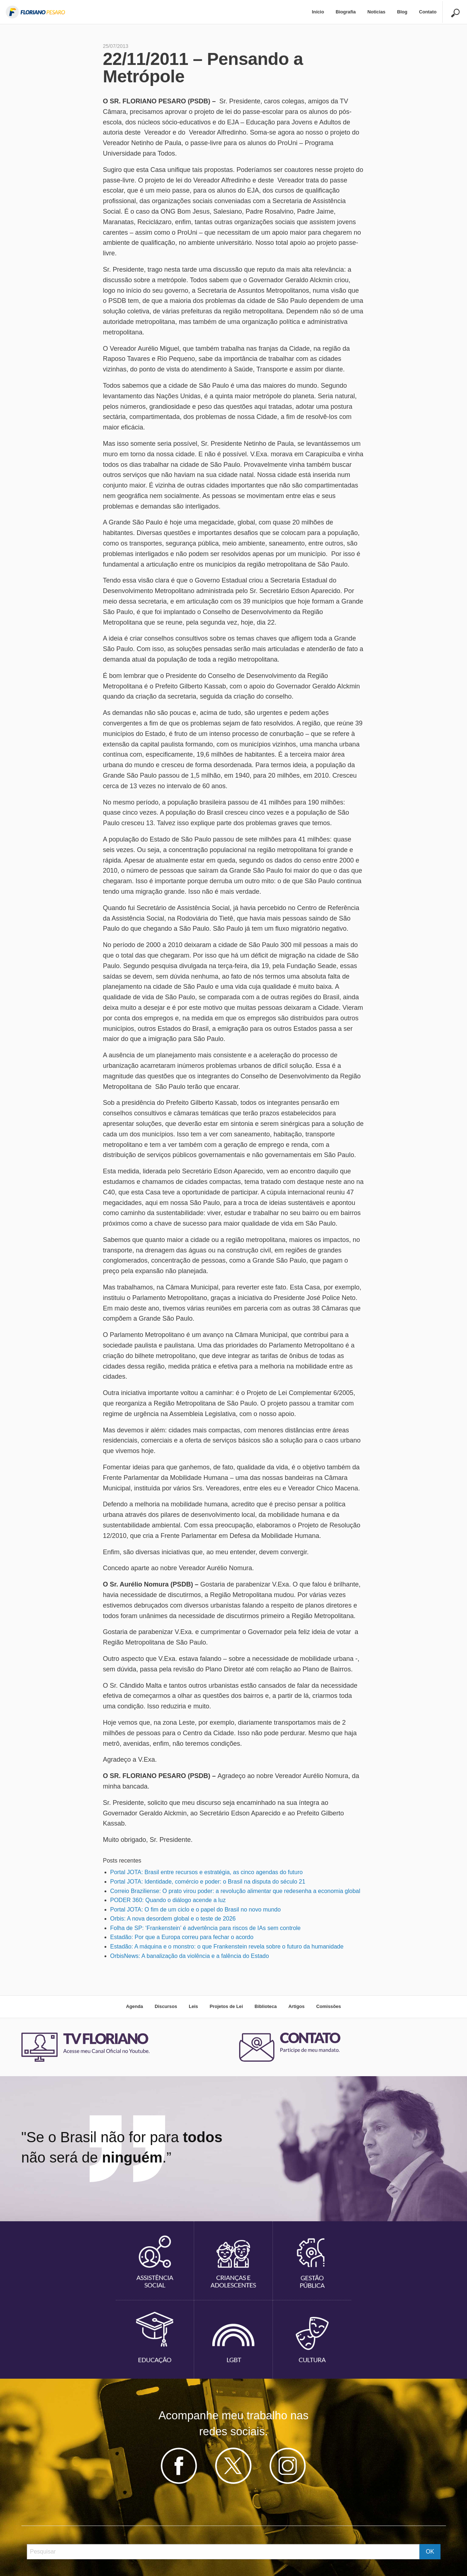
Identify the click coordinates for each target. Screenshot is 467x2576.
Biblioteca (265, 2006)
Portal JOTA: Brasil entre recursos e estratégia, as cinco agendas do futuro (206, 1872)
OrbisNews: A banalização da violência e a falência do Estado (189, 1956)
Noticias (376, 12)
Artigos (296, 2006)
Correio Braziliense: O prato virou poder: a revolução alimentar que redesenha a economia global (235, 1891)
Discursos (166, 2006)
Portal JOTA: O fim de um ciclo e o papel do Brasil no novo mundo (195, 1909)
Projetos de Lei (226, 2006)
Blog (402, 12)
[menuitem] (318, 12)
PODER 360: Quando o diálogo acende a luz (168, 1900)
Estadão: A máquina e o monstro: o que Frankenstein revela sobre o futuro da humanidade (227, 1946)
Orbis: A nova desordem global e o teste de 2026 (173, 1918)
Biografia (346, 12)
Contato (428, 12)
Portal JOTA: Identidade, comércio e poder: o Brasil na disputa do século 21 (208, 1881)
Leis (193, 2006)
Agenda (134, 2006)
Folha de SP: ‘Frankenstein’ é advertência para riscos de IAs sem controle (205, 1928)
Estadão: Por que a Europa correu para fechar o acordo (182, 1937)
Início (318, 12)
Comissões (328, 2006)
